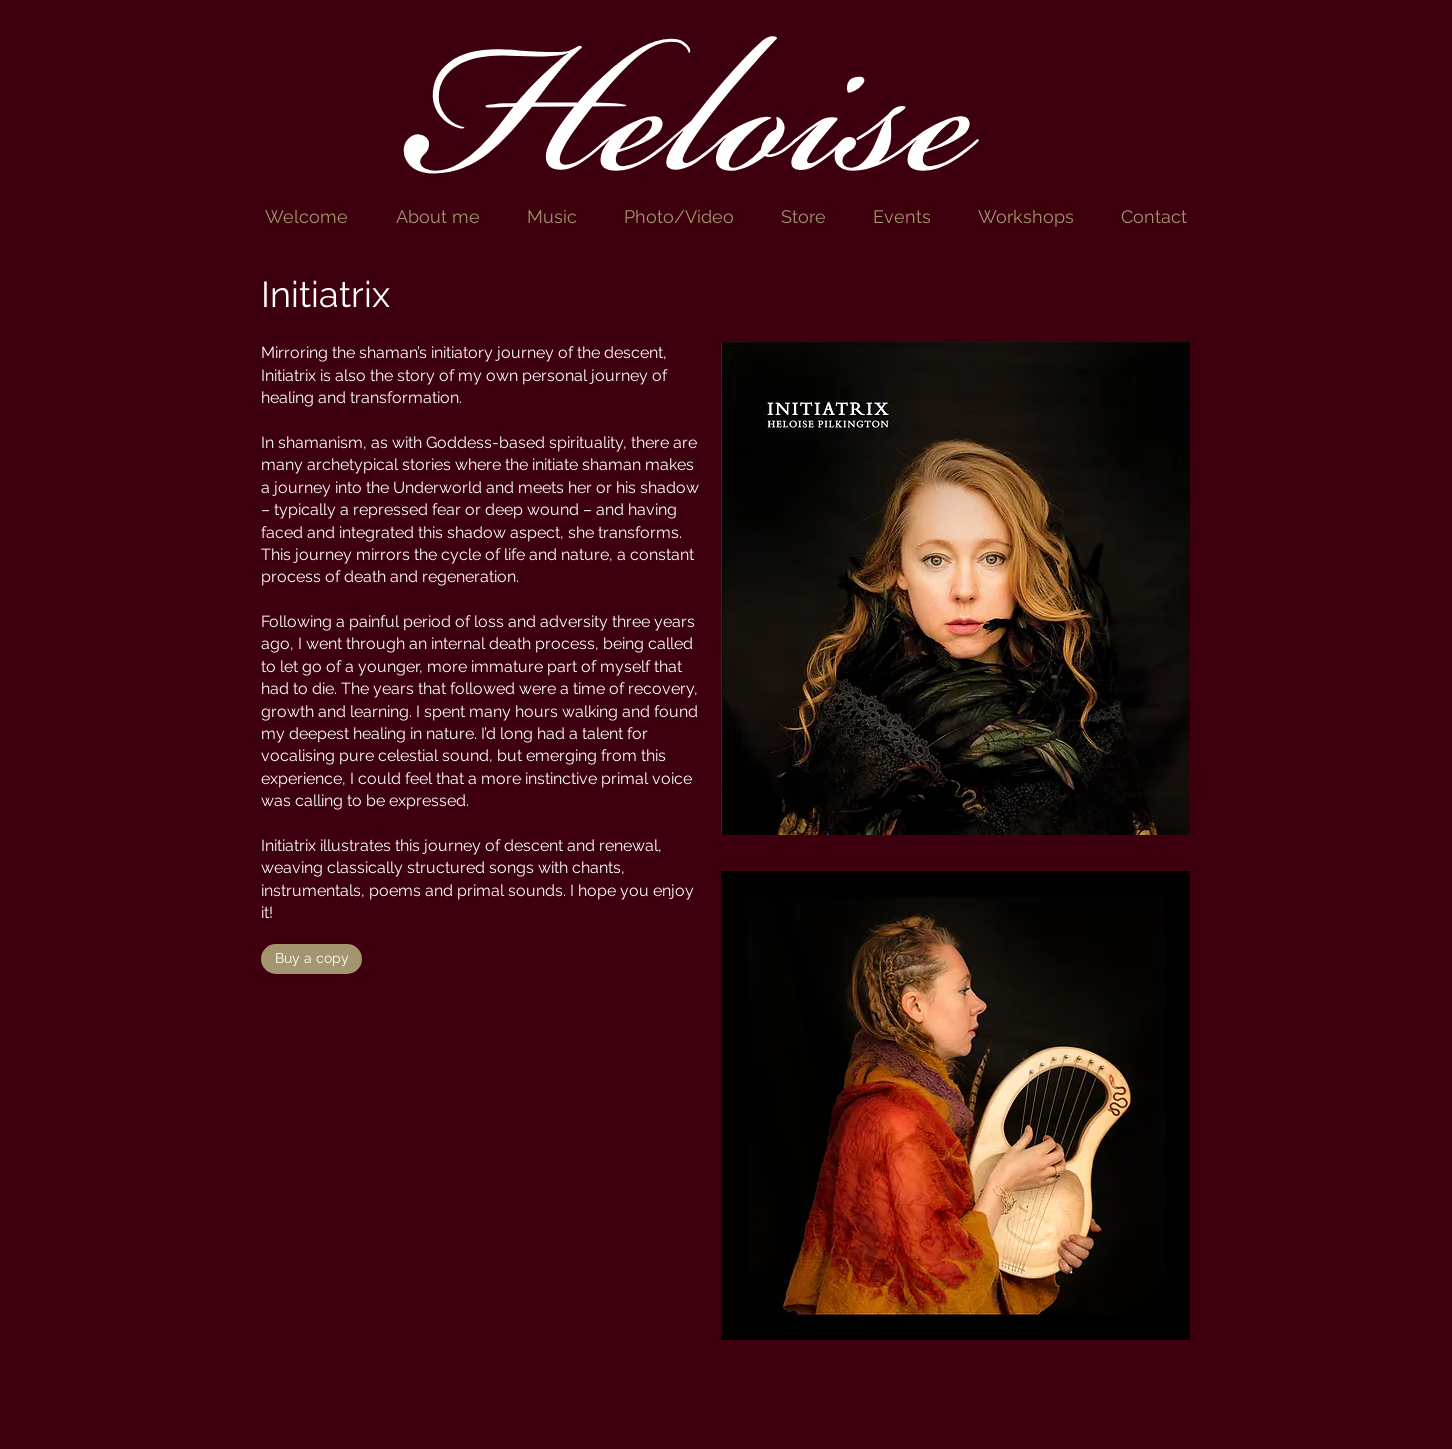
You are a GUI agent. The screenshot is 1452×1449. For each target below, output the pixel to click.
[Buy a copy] (311, 959)
